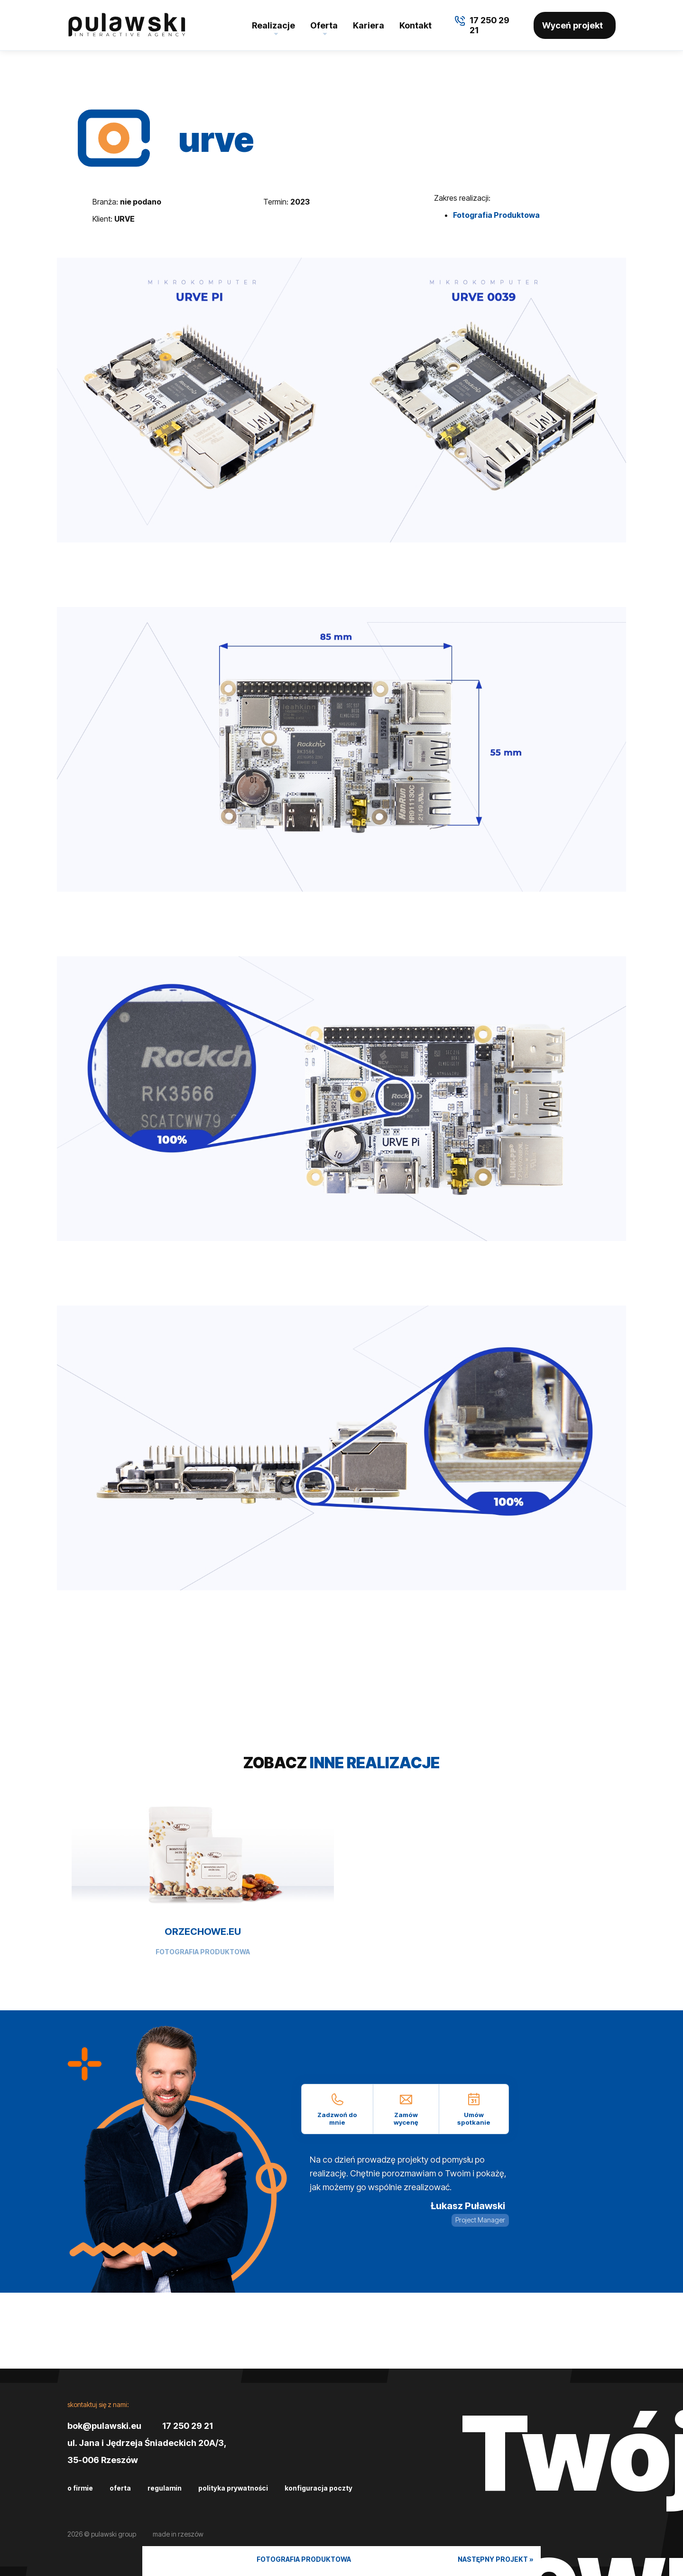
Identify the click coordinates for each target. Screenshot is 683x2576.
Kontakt (415, 25)
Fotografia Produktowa (496, 215)
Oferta (324, 25)
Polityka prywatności (233, 2488)
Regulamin (165, 2488)
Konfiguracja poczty (318, 2488)
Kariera (368, 25)
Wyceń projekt (572, 25)
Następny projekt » (496, 2559)
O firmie (80, 2488)
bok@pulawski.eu (104, 2426)
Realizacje (273, 25)
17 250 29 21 (187, 2426)
